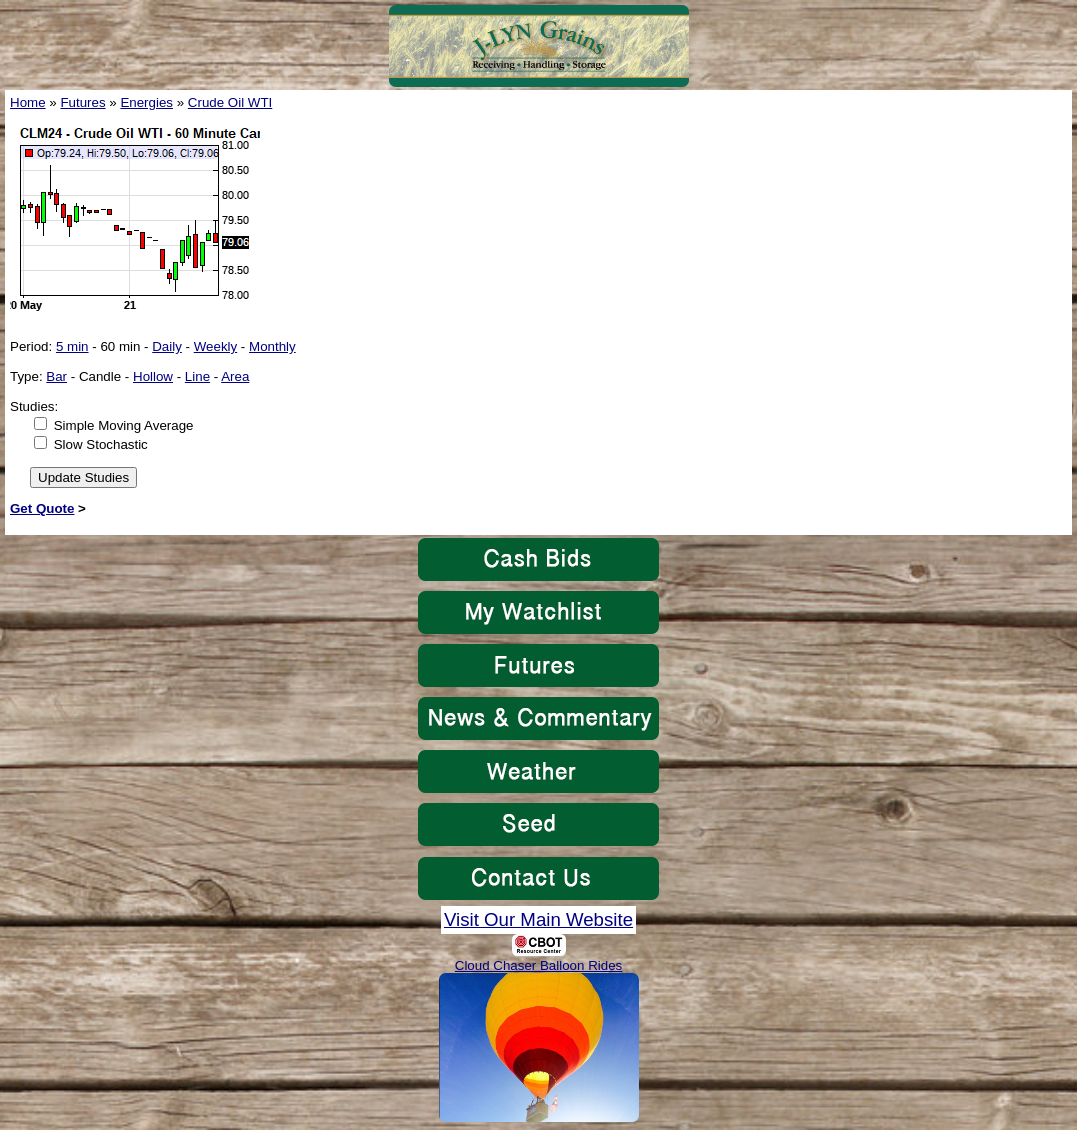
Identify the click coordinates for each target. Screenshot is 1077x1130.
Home (28, 102)
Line (197, 376)
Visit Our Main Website (538, 919)
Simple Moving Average (124, 425)
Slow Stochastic (101, 444)
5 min (72, 346)
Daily (167, 346)
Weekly (215, 346)
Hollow (153, 376)
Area (235, 376)
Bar (56, 376)
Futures (82, 102)
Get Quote (42, 508)
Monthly (272, 346)
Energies (146, 102)
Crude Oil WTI (230, 102)
